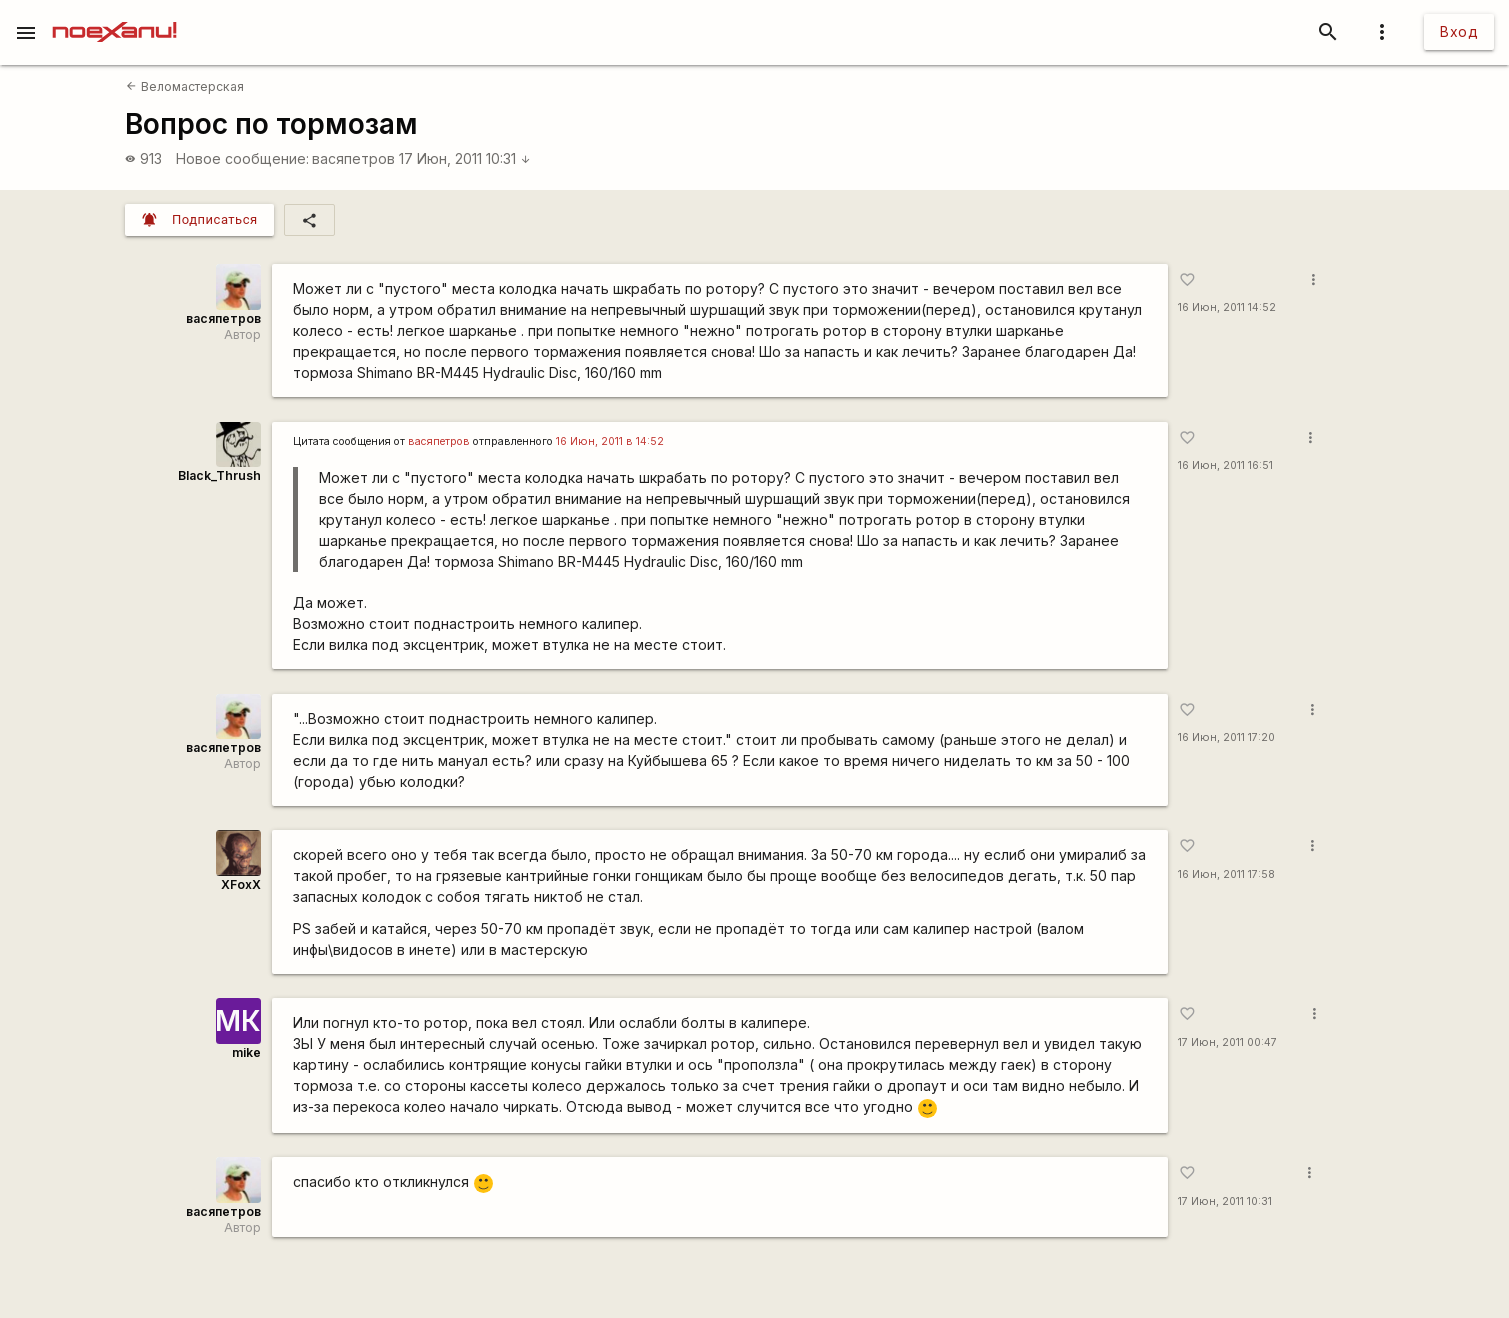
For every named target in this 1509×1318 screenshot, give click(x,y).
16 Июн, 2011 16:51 (1225, 465)
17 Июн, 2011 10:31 (465, 158)
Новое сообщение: (242, 158)
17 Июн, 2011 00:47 (1227, 1042)
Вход (1459, 31)
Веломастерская (184, 86)
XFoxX (241, 884)
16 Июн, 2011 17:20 (1226, 737)
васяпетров (353, 158)
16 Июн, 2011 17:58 (1226, 874)
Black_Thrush (219, 475)
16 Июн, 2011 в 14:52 (610, 441)
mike (246, 1052)
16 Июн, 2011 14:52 (1227, 307)
